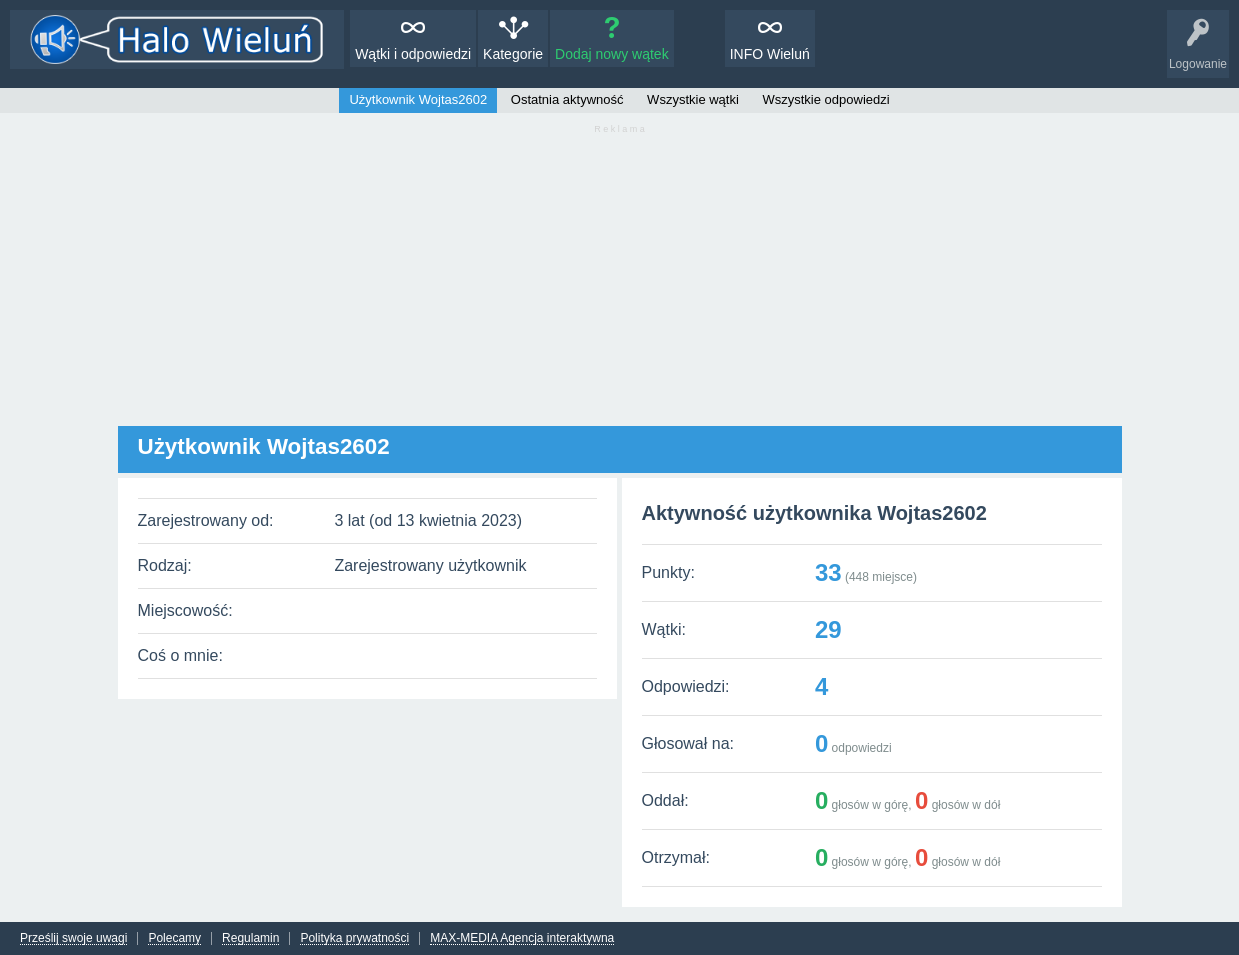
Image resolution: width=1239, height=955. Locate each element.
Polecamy (174, 938)
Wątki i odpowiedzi (413, 54)
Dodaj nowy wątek (612, 54)
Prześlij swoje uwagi (73, 938)
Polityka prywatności (354, 938)
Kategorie (513, 54)
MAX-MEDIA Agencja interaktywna (522, 938)
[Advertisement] (620, 286)
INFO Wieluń (770, 54)
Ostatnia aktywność (567, 99)
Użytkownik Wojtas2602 (418, 99)
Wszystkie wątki (693, 99)
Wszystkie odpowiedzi (825, 99)
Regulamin (250, 938)
